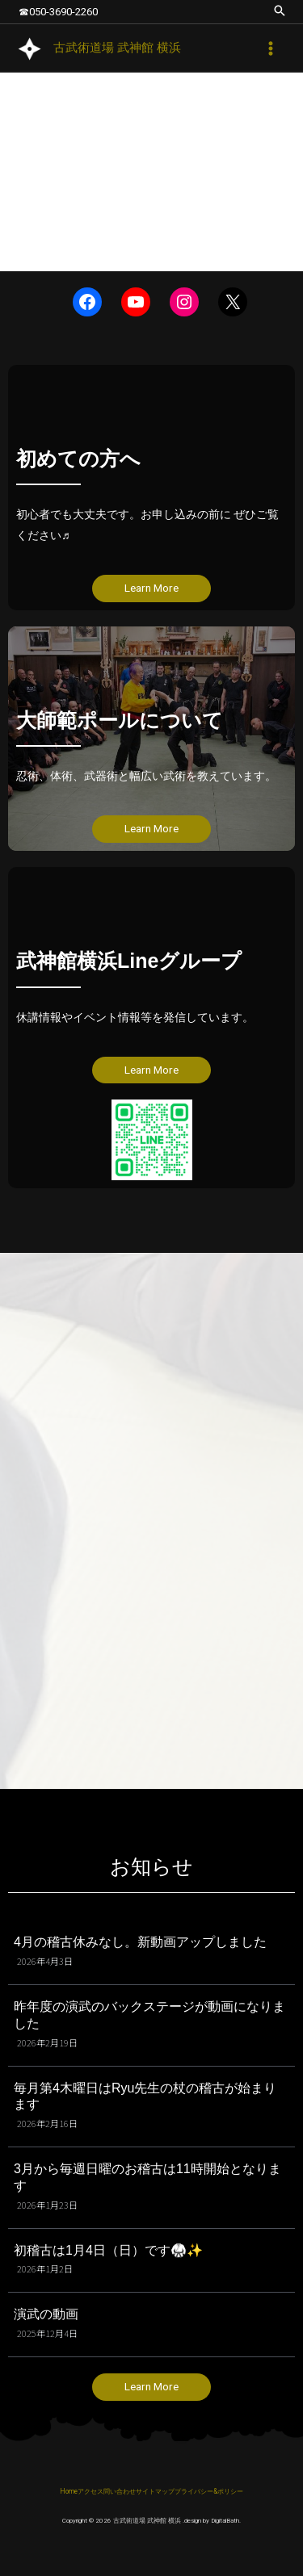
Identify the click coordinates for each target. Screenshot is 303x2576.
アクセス (90, 2491)
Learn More (151, 587)
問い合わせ (119, 2491)
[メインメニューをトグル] (271, 48)
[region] (151, 171)
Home (69, 2491)
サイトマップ (155, 2491)
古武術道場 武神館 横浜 (117, 47)
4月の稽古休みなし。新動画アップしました (140, 1942)
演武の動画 (46, 2314)
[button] (279, 11)
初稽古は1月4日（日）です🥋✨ (108, 2250)
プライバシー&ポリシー (209, 2491)
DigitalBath (225, 2520)
